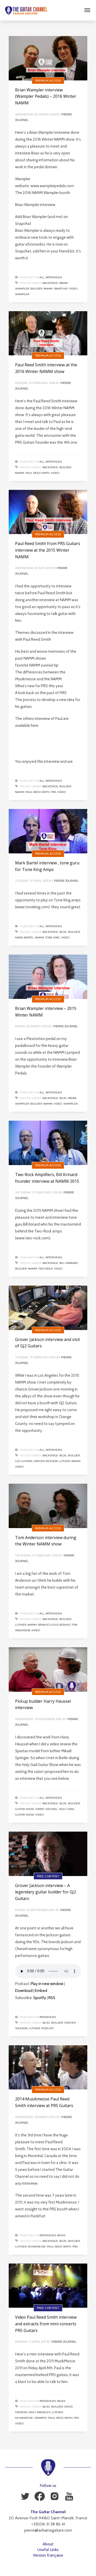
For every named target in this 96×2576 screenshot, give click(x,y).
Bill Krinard (68, 1263)
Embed (41, 1990)
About (48, 2544)
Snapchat (61, 288)
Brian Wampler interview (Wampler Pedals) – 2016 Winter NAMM (45, 96)
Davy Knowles (39, 2412)
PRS (53, 792)
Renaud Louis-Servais (54, 1624)
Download (24, 1990)
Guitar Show (24, 1809)
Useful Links (48, 2549)
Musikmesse (37, 2246)
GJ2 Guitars (23, 1461)
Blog (63, 932)
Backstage (50, 283)
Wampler (22, 294)
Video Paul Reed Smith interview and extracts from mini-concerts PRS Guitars (46, 2323)
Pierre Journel (66, 880)
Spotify (39, 1998)
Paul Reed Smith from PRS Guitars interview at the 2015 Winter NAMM (47, 550)
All (41, 277)
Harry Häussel (46, 1809)
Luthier (64, 1461)
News (61, 2235)
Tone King (52, 937)
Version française (48, 2555)
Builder (36, 288)
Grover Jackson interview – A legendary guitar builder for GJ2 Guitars (45, 1892)
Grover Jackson (45, 1461)
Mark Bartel (24, 937)
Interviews (54, 277)
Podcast (47, 2028)
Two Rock (45, 1268)
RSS (51, 1998)
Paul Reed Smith (37, 473)
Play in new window (47, 1983)
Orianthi (40, 2418)
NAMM (48, 288)
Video (73, 288)
